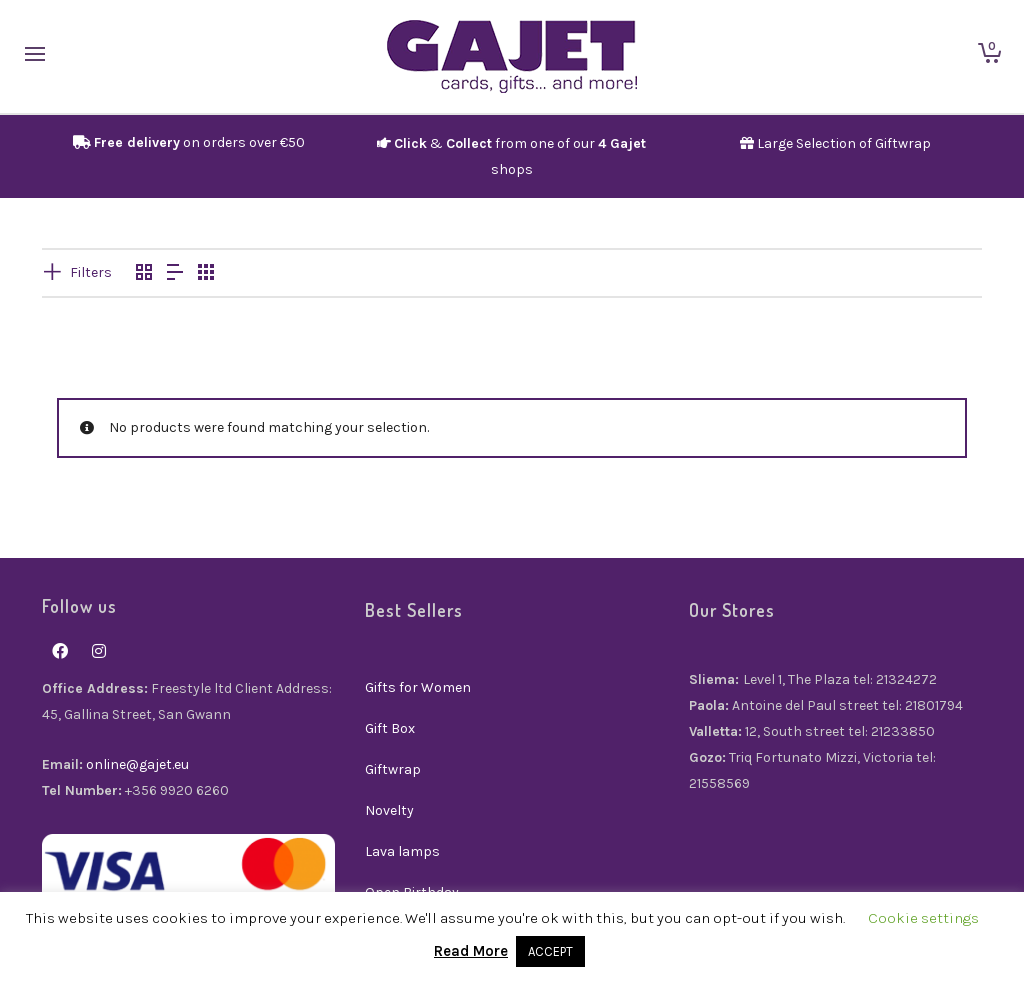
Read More (471, 951)
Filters (91, 272)
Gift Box (390, 728)
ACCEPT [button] (550, 951)
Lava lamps (402, 851)
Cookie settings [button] (923, 918)
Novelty (389, 810)
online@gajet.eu (137, 764)
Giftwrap (393, 769)
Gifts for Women (418, 687)
